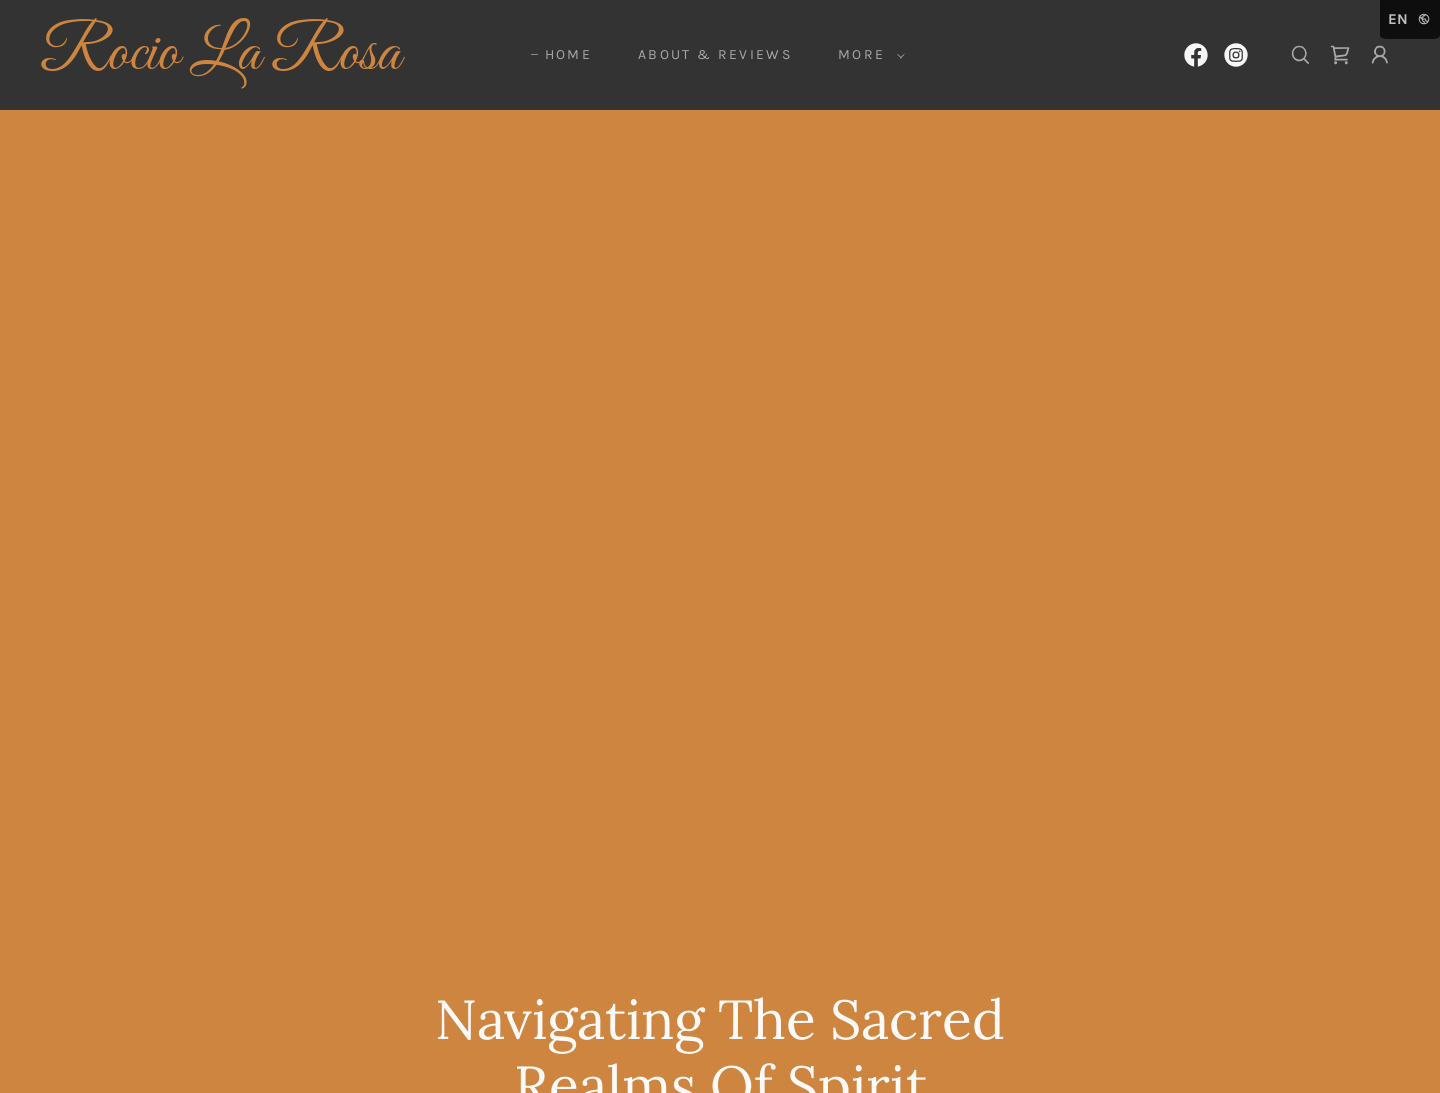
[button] (866, 55)
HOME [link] (568, 54)
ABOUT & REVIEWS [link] (715, 54)
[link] (228, 63)
